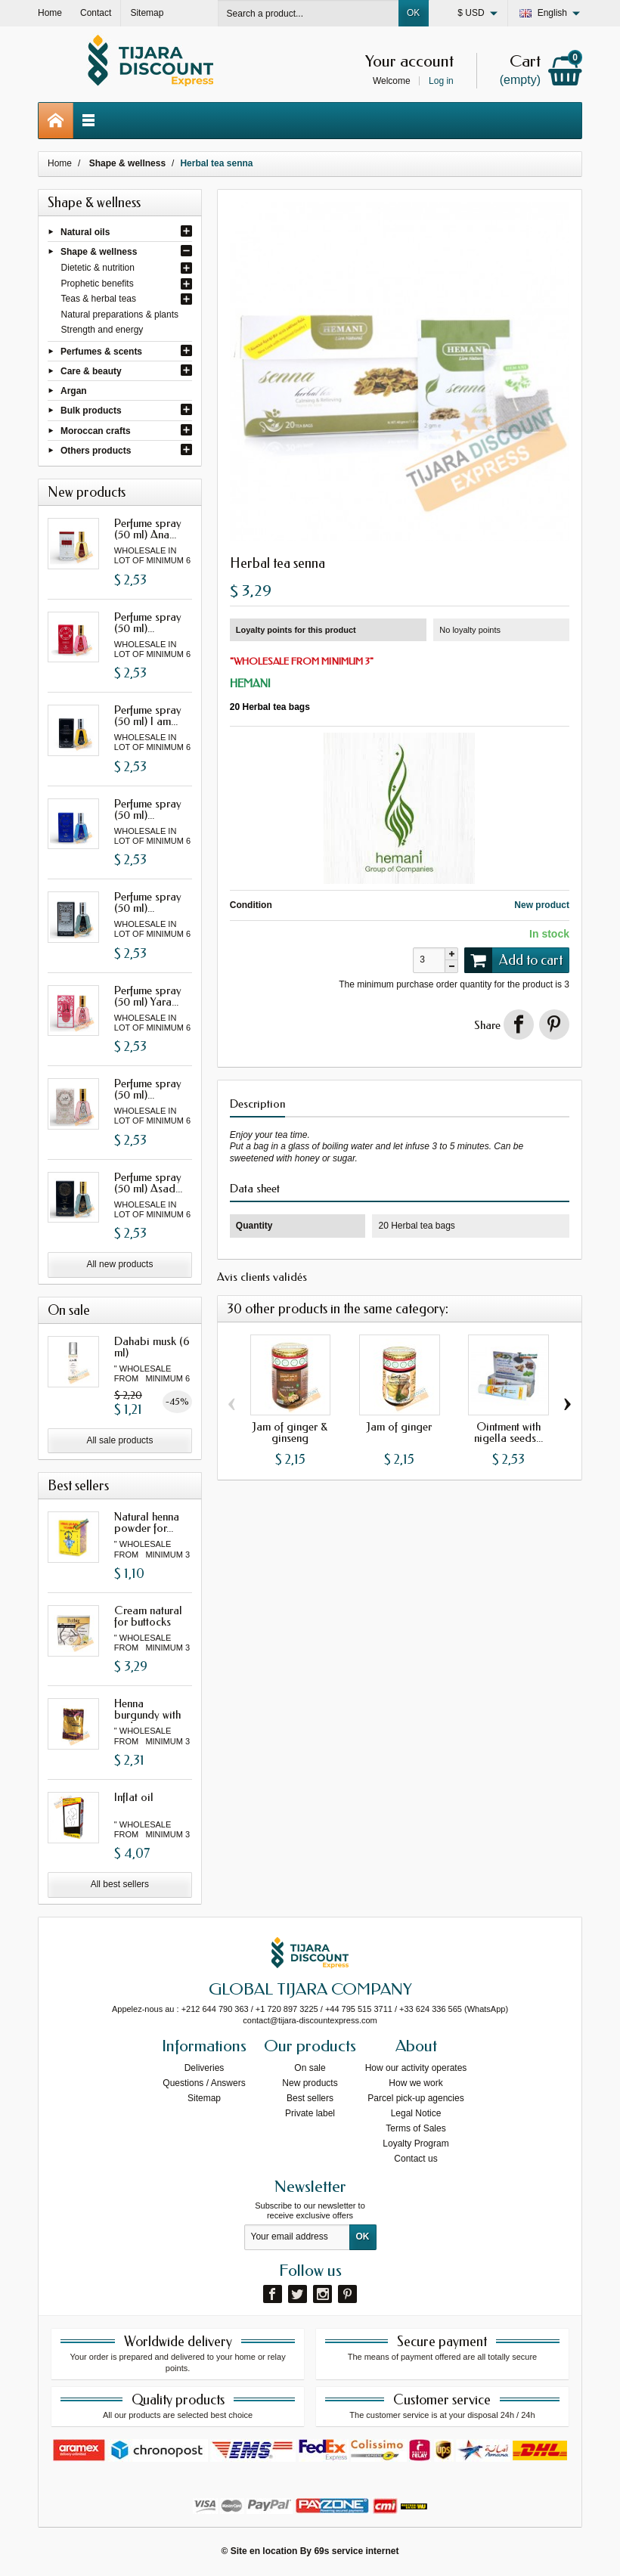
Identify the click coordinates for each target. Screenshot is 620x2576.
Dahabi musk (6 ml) (152, 1346)
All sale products (119, 1440)
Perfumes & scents (101, 351)
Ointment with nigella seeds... (508, 1432)
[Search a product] (308, 13)
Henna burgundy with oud (147, 1715)
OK (413, 13)
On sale (309, 2068)
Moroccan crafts (95, 430)
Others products (95, 450)
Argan (73, 391)
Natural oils (85, 231)
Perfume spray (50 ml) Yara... (147, 996)
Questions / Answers (204, 2083)
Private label (310, 2113)
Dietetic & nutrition (98, 267)
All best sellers (120, 1884)
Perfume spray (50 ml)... (147, 622)
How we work (415, 2083)
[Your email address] (297, 2237)
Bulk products (91, 410)
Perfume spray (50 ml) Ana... (147, 528)
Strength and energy (102, 329)
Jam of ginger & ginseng (290, 1432)
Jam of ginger (399, 1427)
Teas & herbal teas (98, 298)
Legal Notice (416, 2113)
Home (60, 163)
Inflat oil (133, 1797)
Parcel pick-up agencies (415, 2098)
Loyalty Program (415, 2143)
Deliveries (204, 2068)
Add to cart (513, 960)
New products (309, 2083)
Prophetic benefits (97, 283)
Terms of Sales (415, 2128)
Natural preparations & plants (119, 314)
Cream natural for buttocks (148, 1616)
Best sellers (310, 2098)
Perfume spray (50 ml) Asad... (148, 1182)
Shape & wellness (98, 251)
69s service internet (356, 2551)
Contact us (415, 2158)
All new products (119, 1264)
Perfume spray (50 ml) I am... (147, 715)
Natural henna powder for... (146, 1522)
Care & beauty (91, 371)
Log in (441, 80)
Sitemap (204, 2098)
